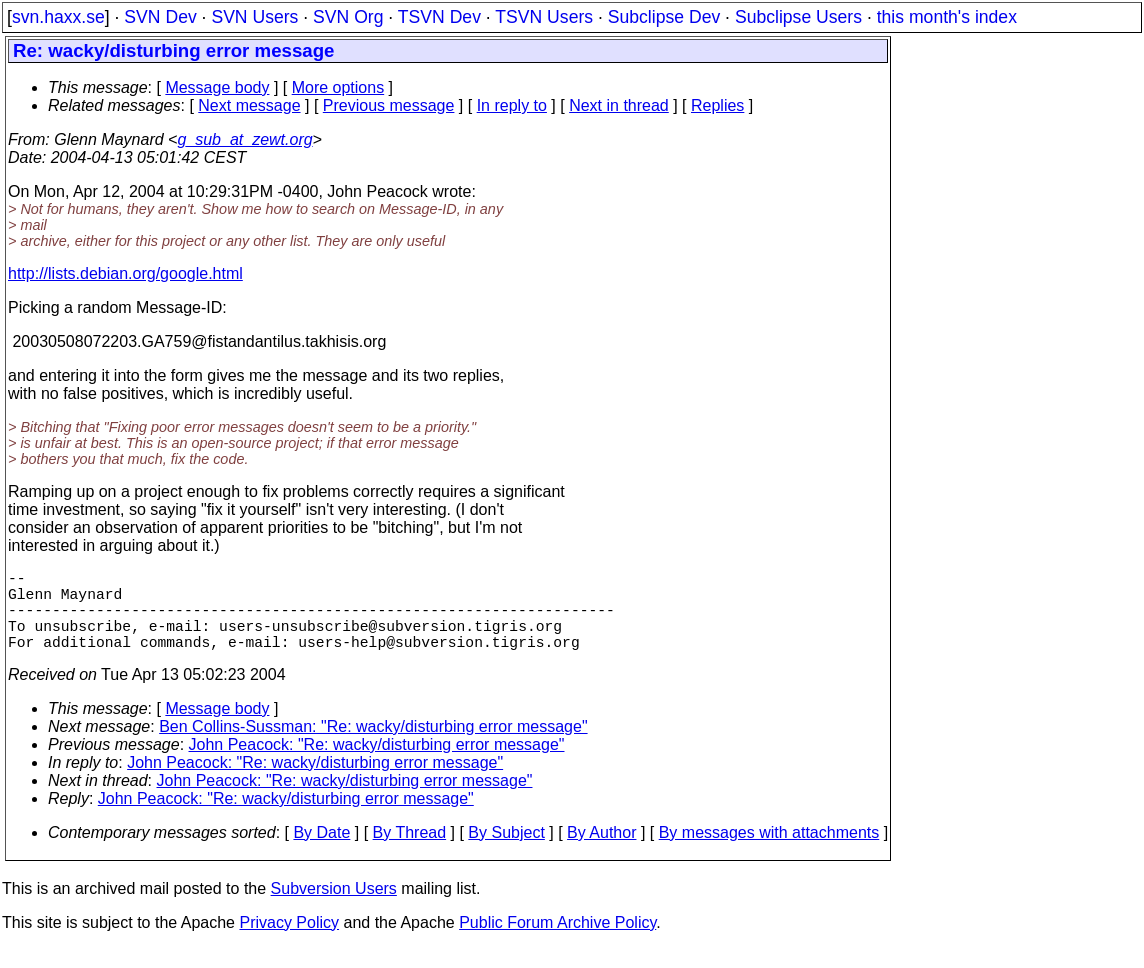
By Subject (506, 852)
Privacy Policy (289, 942)
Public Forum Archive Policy (557, 942)
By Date (321, 852)
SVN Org (348, 17)
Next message (249, 105)
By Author (601, 852)
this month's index (947, 17)
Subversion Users (334, 908)
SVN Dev (160, 17)
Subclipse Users (798, 17)
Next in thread (619, 105)
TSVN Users (544, 17)
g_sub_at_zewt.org (244, 139)
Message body (217, 87)
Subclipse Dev (664, 17)
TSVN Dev (439, 17)
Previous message (389, 105)
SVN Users (254, 17)
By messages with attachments (769, 852)
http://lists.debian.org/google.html (125, 273)
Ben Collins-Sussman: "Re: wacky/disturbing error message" (373, 746)
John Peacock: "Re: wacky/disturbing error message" (377, 764)
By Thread (410, 852)
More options (338, 87)
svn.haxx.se (58, 17)
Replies (717, 105)
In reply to (512, 105)
